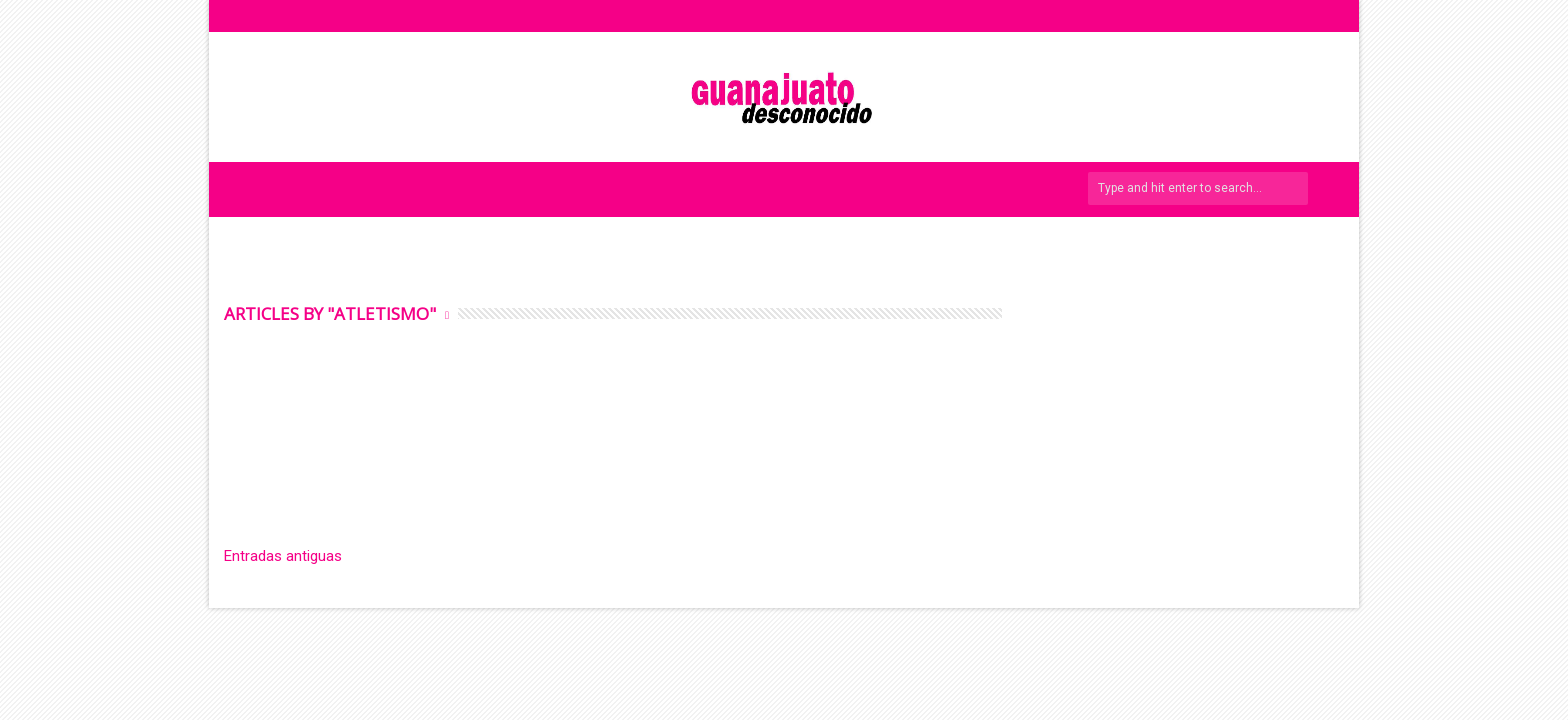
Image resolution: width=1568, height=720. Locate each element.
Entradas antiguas (283, 556)
